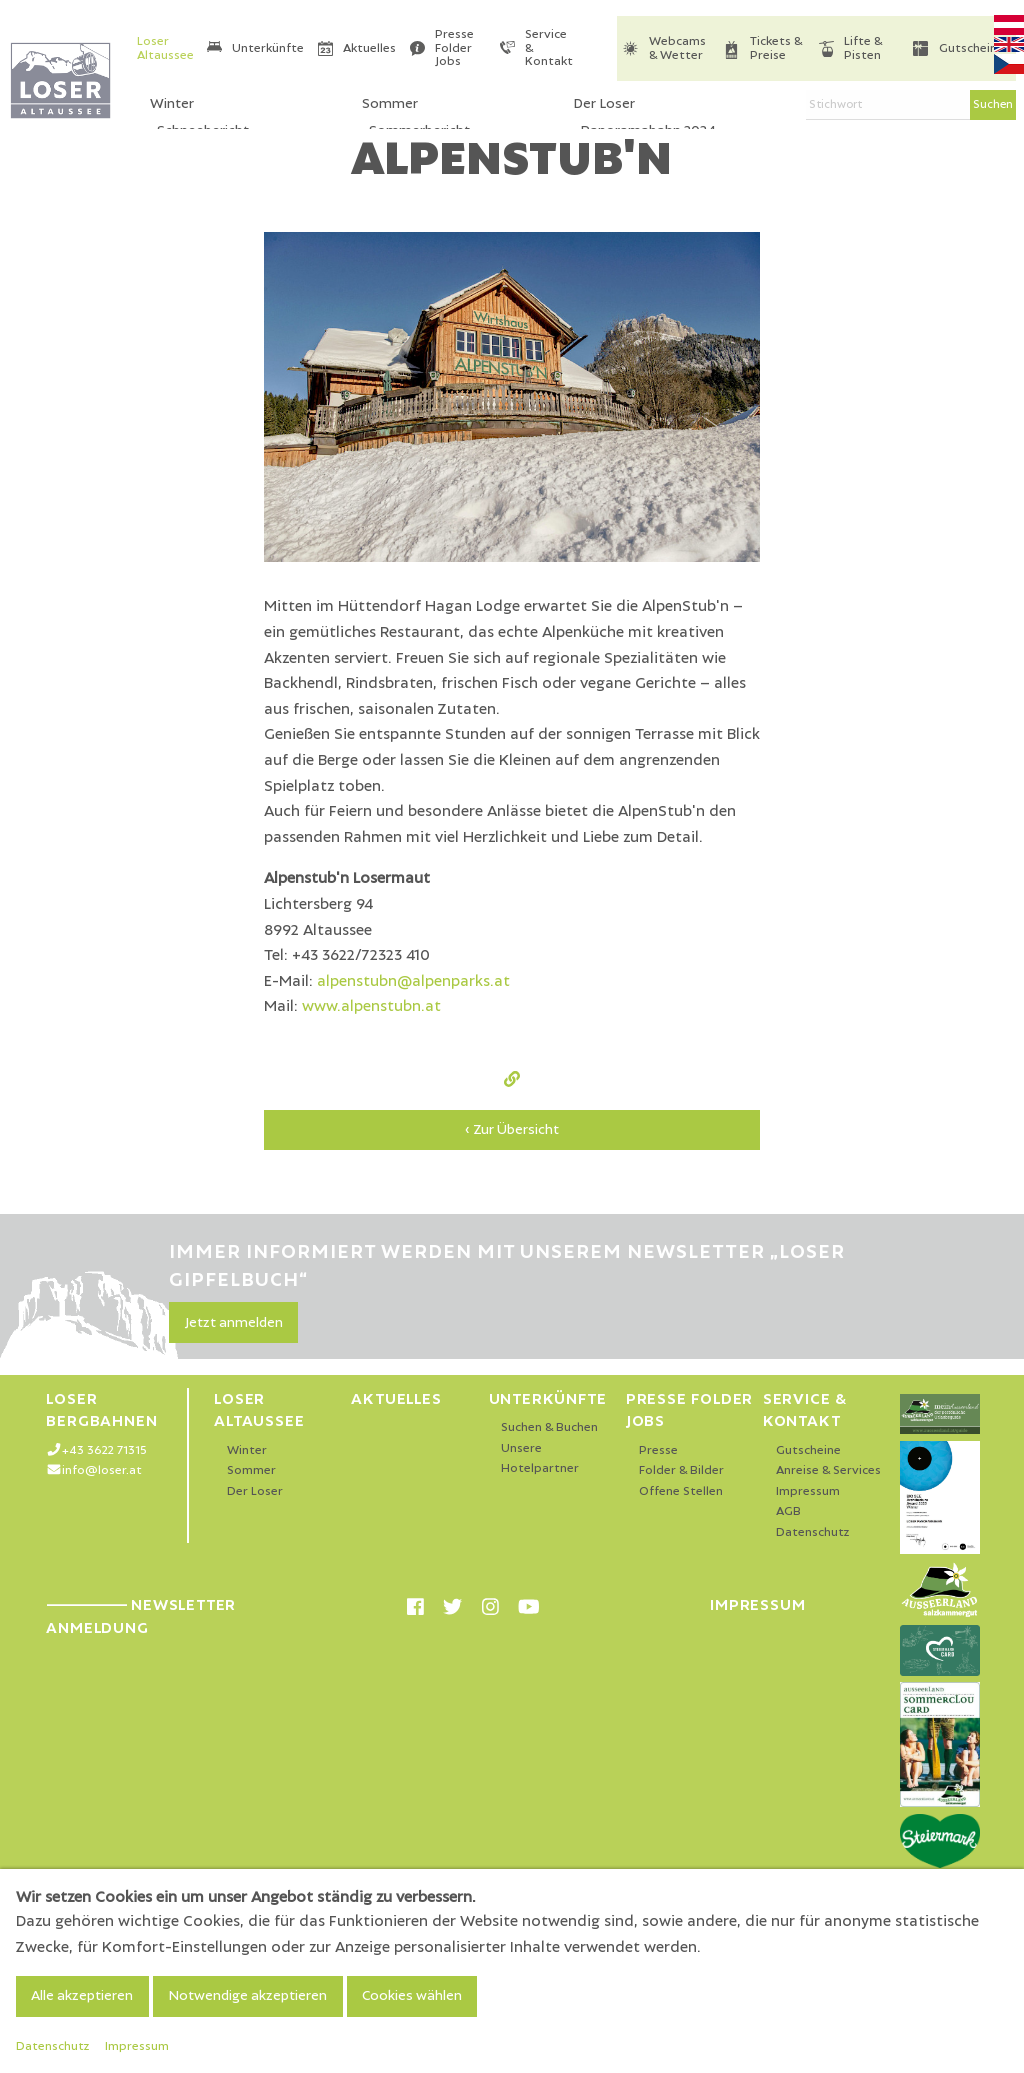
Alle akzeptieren (82, 1996)
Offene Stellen (681, 1491)
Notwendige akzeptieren (247, 1996)
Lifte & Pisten (863, 48)
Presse (658, 1450)
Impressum (808, 1491)
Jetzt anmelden (234, 1323)
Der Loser (255, 1491)
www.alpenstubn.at (371, 1006)
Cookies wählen (412, 1996)
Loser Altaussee (165, 48)
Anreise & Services (828, 1470)
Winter (247, 1450)
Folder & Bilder (681, 1470)
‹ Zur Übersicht (512, 1130)
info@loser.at (102, 1470)
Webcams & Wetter (677, 48)
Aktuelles (369, 48)
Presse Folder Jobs (454, 48)
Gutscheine (971, 48)
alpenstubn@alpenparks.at (413, 981)
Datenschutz (813, 1532)
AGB (788, 1511)
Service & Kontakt (549, 48)
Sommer (251, 1470)
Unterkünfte (268, 48)
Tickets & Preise (776, 48)
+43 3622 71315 (104, 1450)
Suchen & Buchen (549, 1427)
